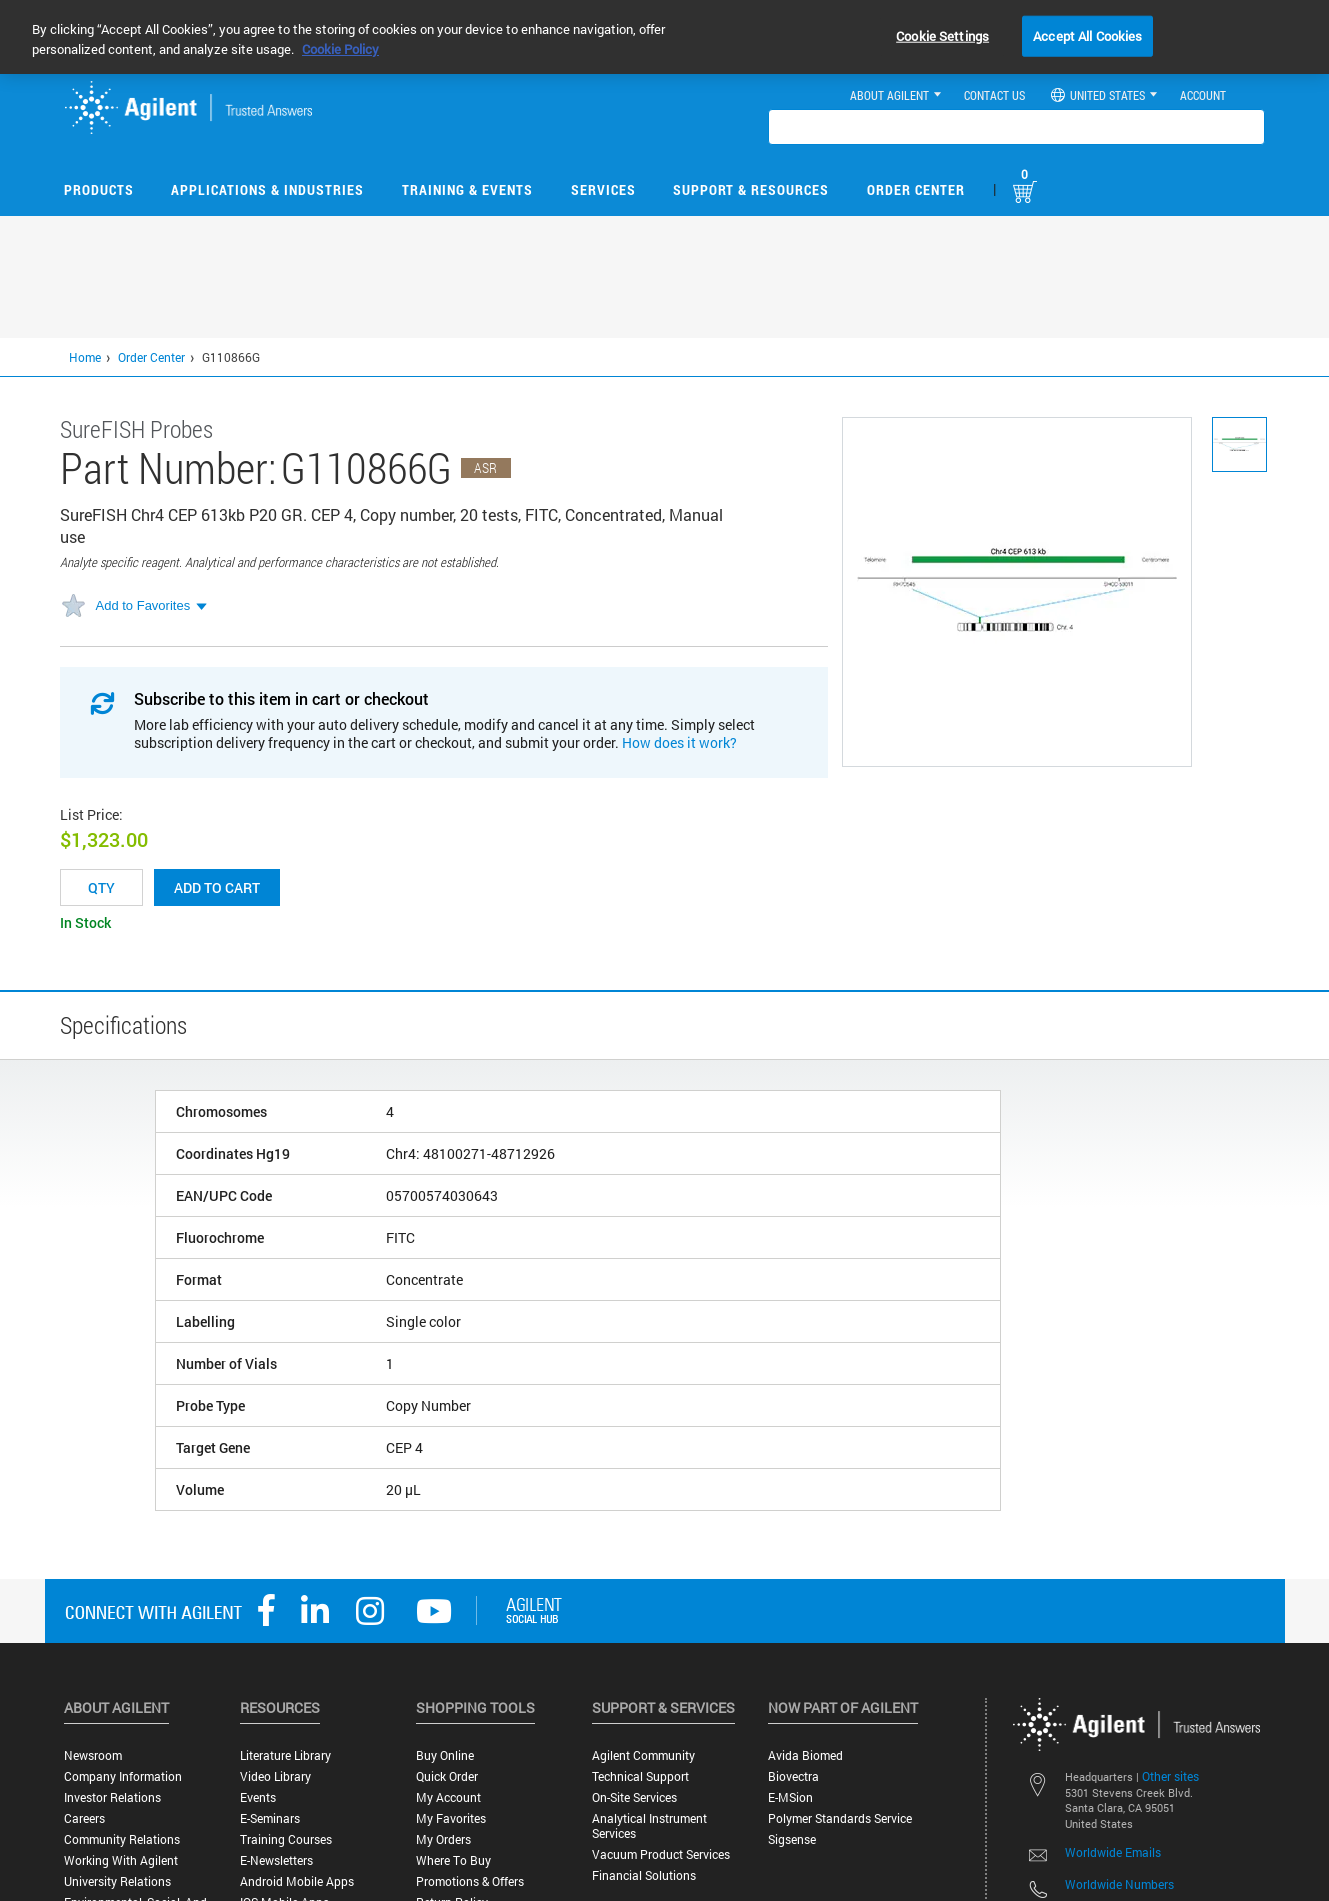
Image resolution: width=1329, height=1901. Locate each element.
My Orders (443, 1839)
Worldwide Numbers (1119, 1884)
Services (603, 189)
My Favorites (451, 1818)
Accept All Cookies (1087, 35)
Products (99, 189)
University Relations (117, 1881)
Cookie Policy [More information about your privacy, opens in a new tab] (340, 49)
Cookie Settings (942, 35)
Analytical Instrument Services (649, 1826)
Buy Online (445, 1755)
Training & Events (467, 189)
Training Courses (286, 1839)
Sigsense (792, 1839)
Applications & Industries (267, 189)
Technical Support (640, 1776)
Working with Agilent (121, 1860)
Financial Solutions (644, 1875)
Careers (84, 1818)
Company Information (123, 1776)
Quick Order (447, 1776)
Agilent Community (643, 1755)
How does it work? (679, 742)
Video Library (275, 1776)
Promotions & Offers (470, 1881)
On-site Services (634, 1797)
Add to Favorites (143, 605)
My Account (448, 1797)
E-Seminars (270, 1818)
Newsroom (93, 1755)
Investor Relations (112, 1797)
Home (85, 357)
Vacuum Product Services (661, 1854)
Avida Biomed (805, 1755)
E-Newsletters (276, 1860)
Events (258, 1797)
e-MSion (790, 1797)
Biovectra (793, 1776)
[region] (664, 37)
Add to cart (217, 887)
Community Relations (122, 1839)
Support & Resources (751, 189)
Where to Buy (453, 1860)
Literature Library (285, 1755)
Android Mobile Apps (297, 1881)
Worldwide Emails (1113, 1852)
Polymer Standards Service (840, 1818)
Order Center (916, 189)
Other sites (1170, 1776)
